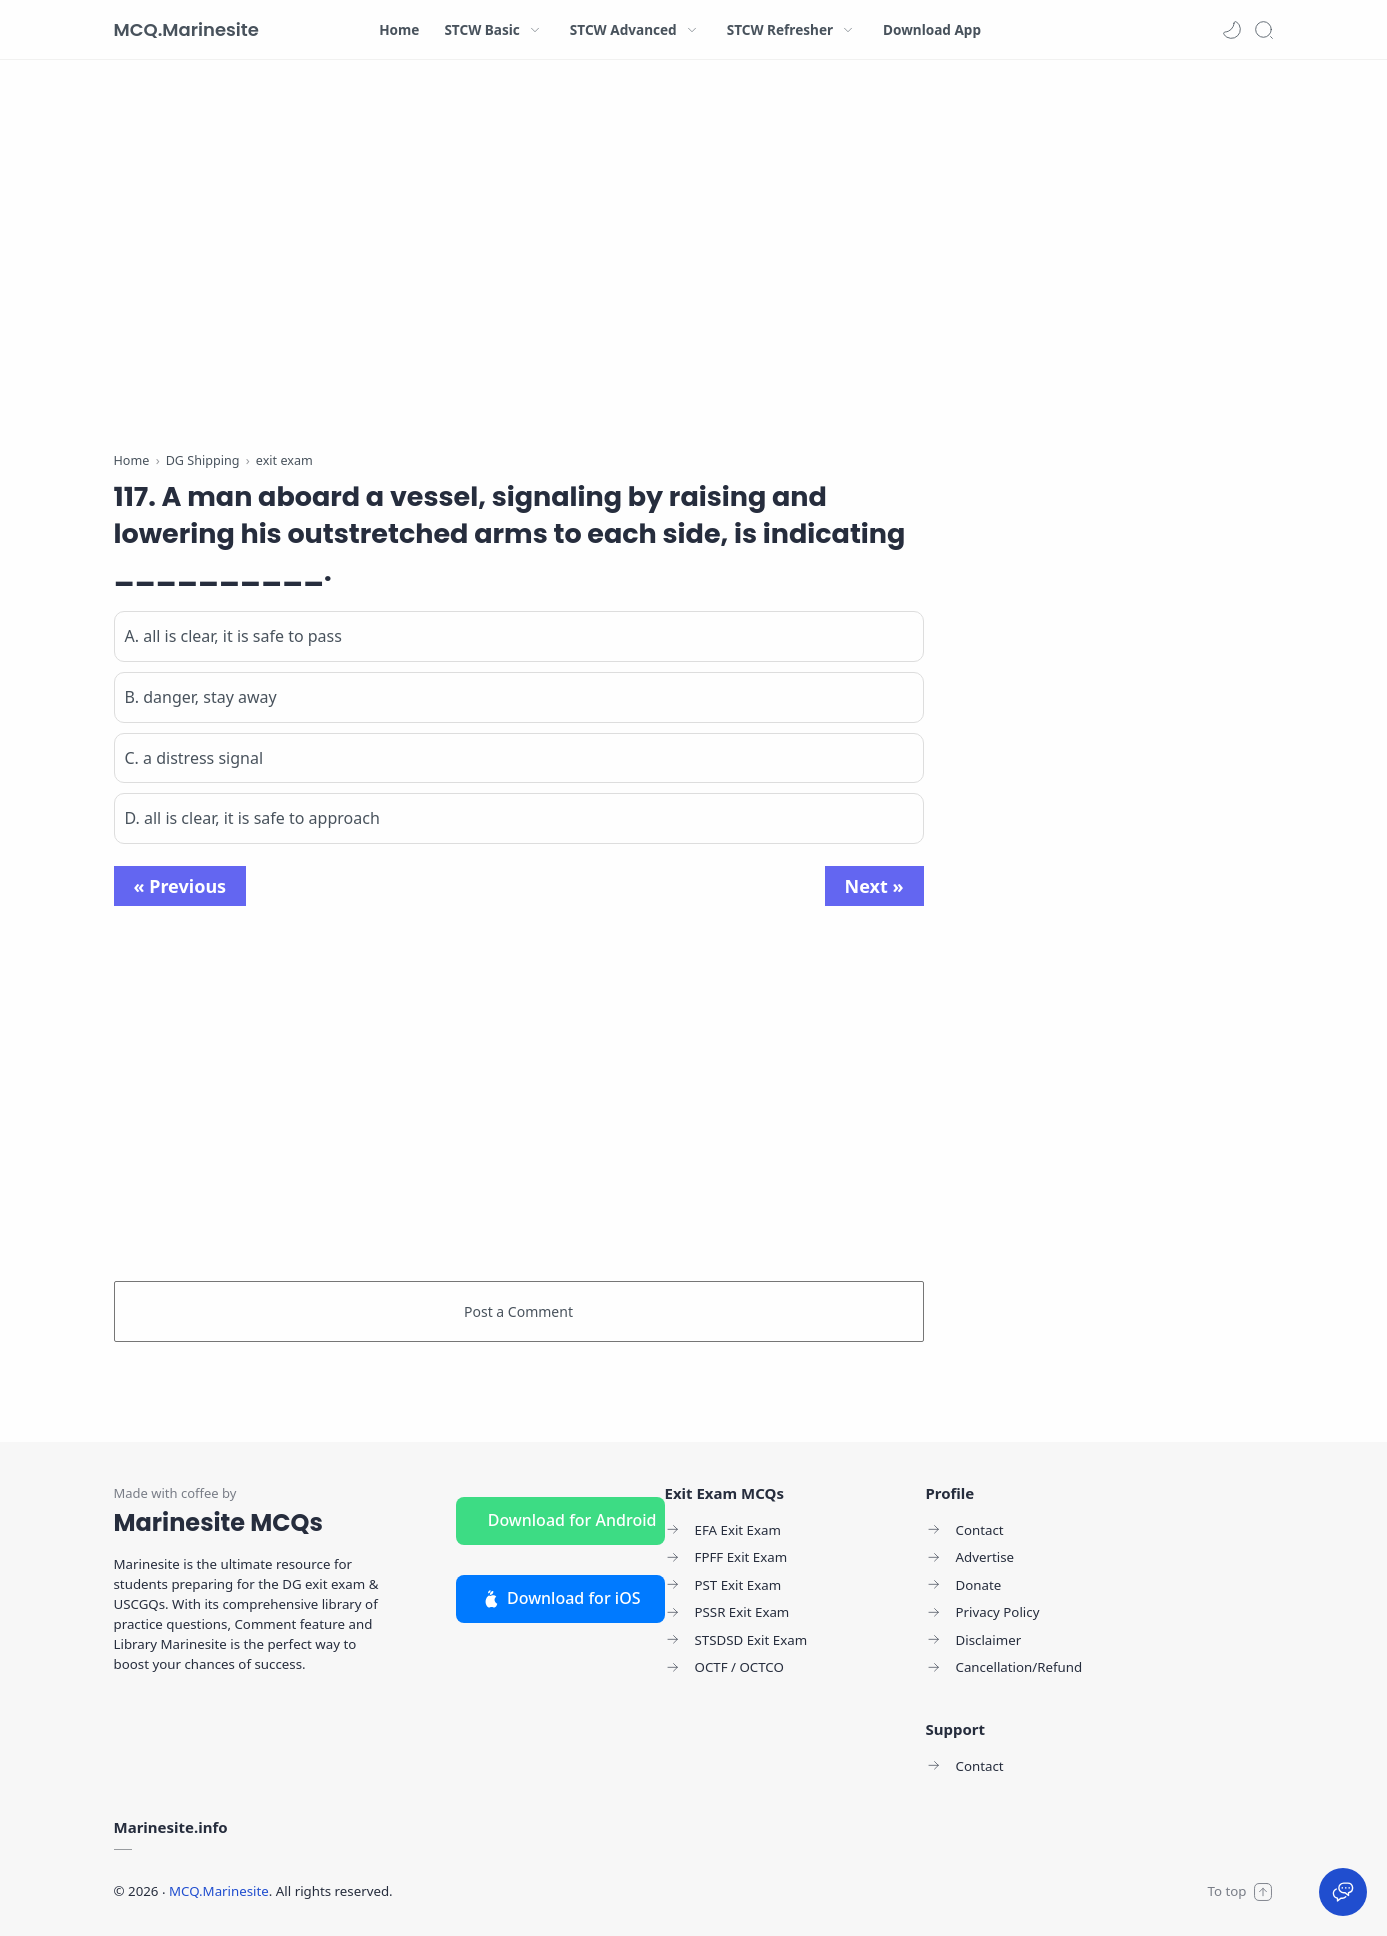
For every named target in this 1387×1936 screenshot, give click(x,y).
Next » (874, 886)
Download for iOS (560, 1598)
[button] (1232, 30)
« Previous (180, 886)
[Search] (1264, 30)
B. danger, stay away (201, 697)
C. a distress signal (194, 758)
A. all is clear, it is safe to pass (233, 636)
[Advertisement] (519, 260)
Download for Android (572, 1520)
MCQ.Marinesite (186, 29)
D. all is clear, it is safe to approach (252, 818)
